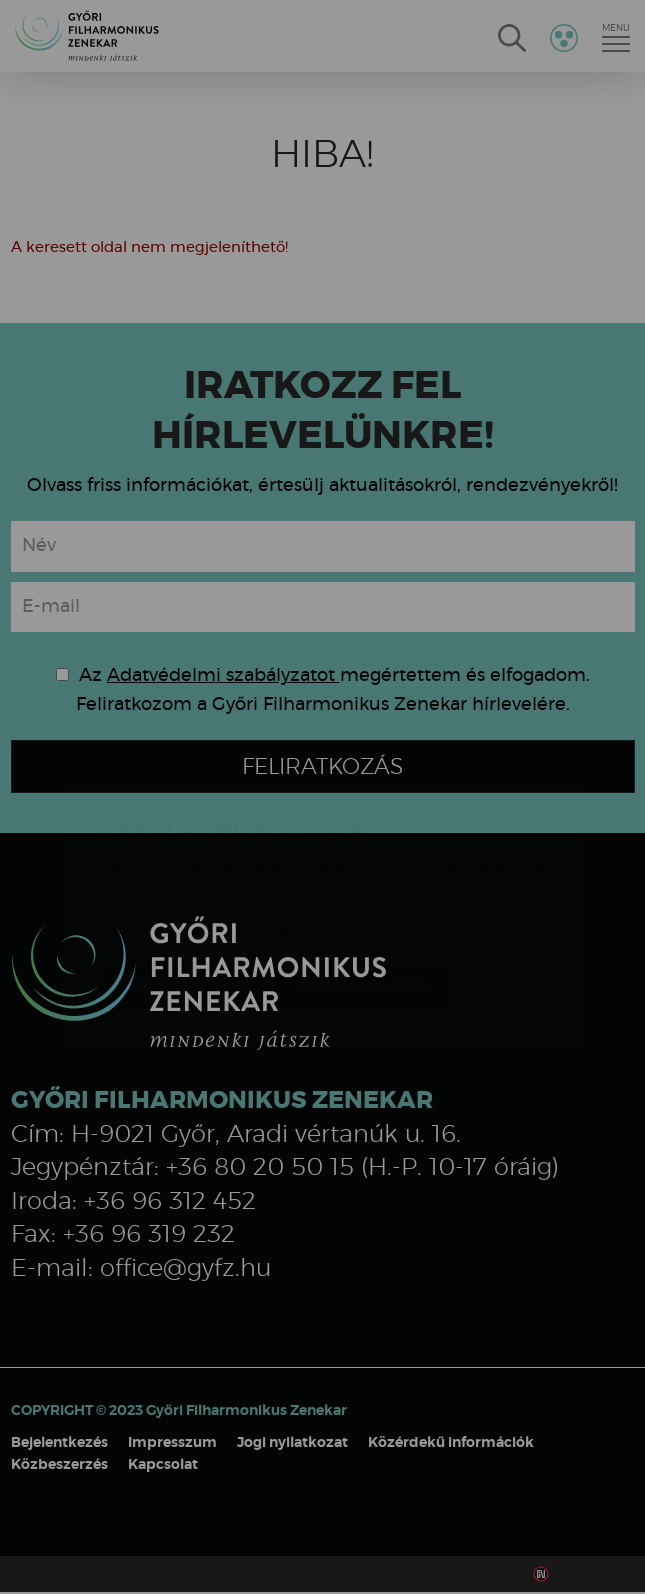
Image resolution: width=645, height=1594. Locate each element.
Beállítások (364, 869)
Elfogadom (184, 869)
